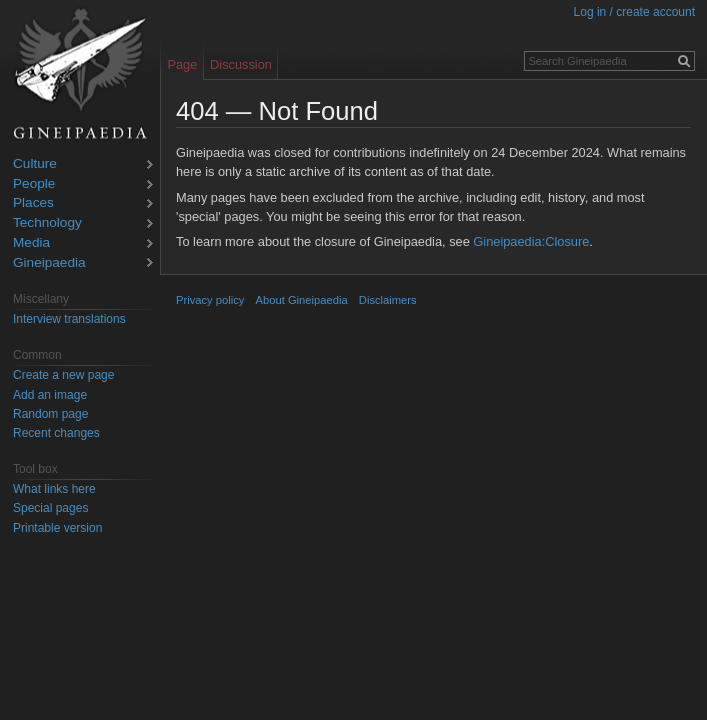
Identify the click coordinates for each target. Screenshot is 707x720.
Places (33, 203)
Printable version (57, 528)
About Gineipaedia (302, 300)
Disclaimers (388, 300)
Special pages (50, 508)
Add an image (50, 395)
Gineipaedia (49, 263)
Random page (50, 414)
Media (31, 243)
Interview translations (69, 319)
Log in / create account (634, 12)
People (34, 184)
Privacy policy (210, 300)
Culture (35, 164)
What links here (54, 489)
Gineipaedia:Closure (531, 241)
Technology (47, 223)
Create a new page (63, 375)
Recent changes (56, 433)
